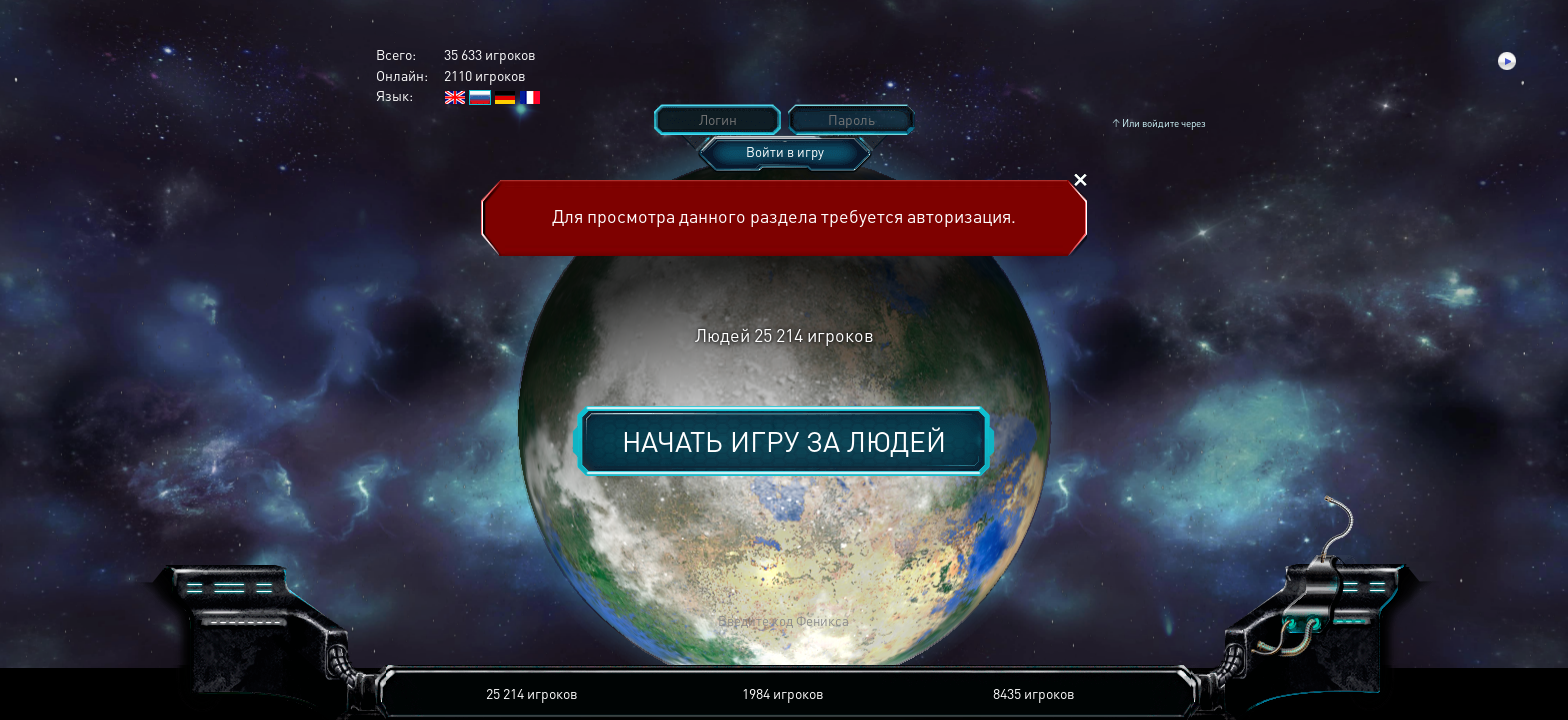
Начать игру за (784, 441)
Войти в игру (785, 151)
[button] (490, 621)
